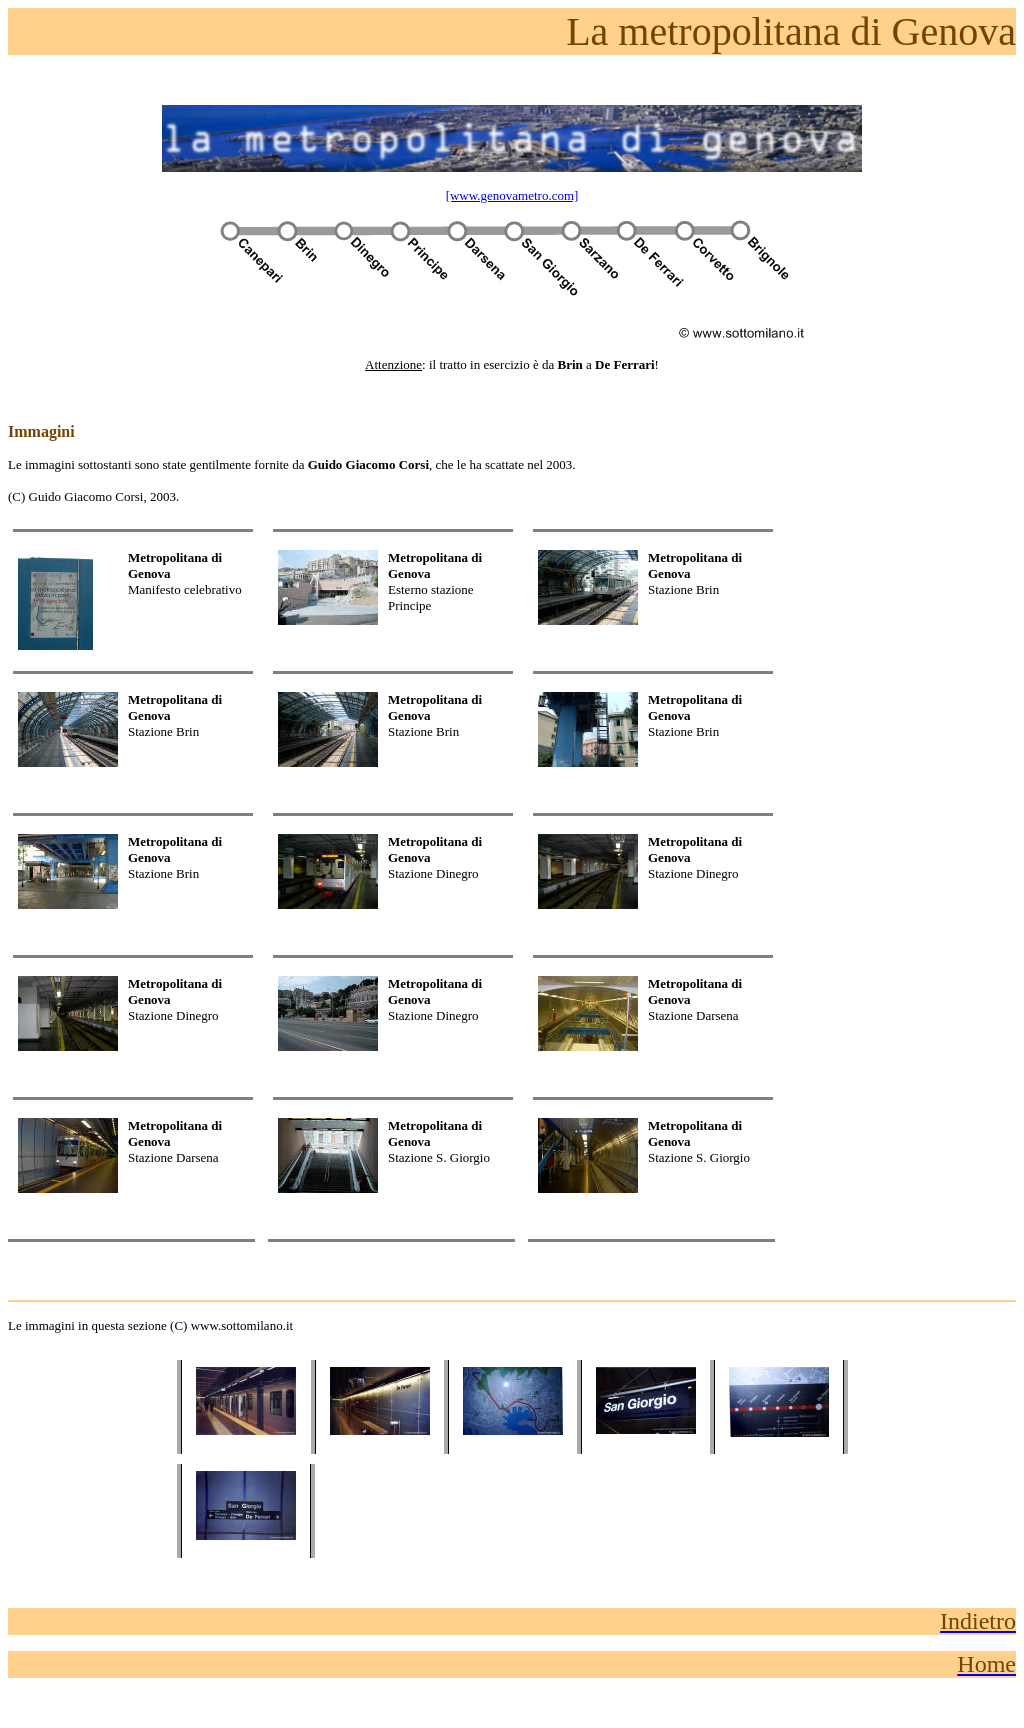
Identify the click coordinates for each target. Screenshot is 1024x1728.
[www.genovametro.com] (512, 195)
